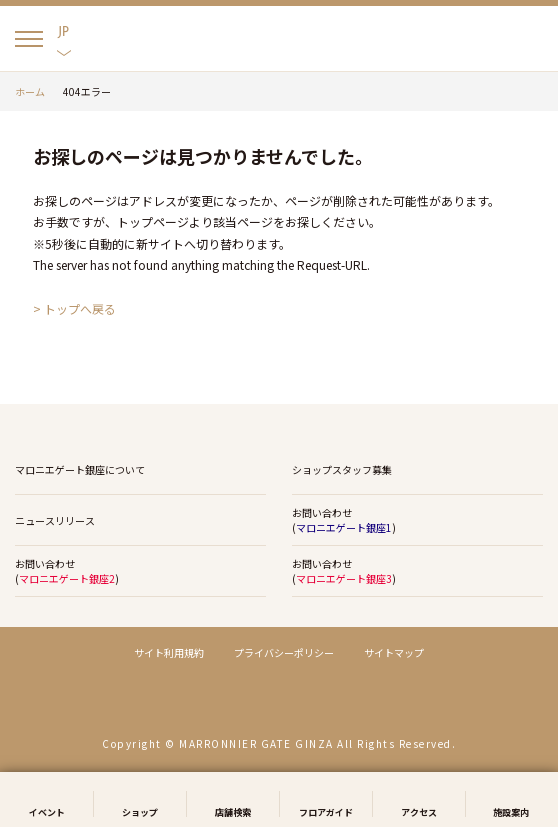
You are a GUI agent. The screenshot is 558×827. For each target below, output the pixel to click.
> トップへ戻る (74, 308)
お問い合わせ (410, 520)
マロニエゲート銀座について (80, 469)
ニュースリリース (55, 520)
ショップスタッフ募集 (342, 469)
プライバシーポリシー (284, 652)
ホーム (30, 91)
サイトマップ (394, 652)
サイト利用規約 (169, 652)
